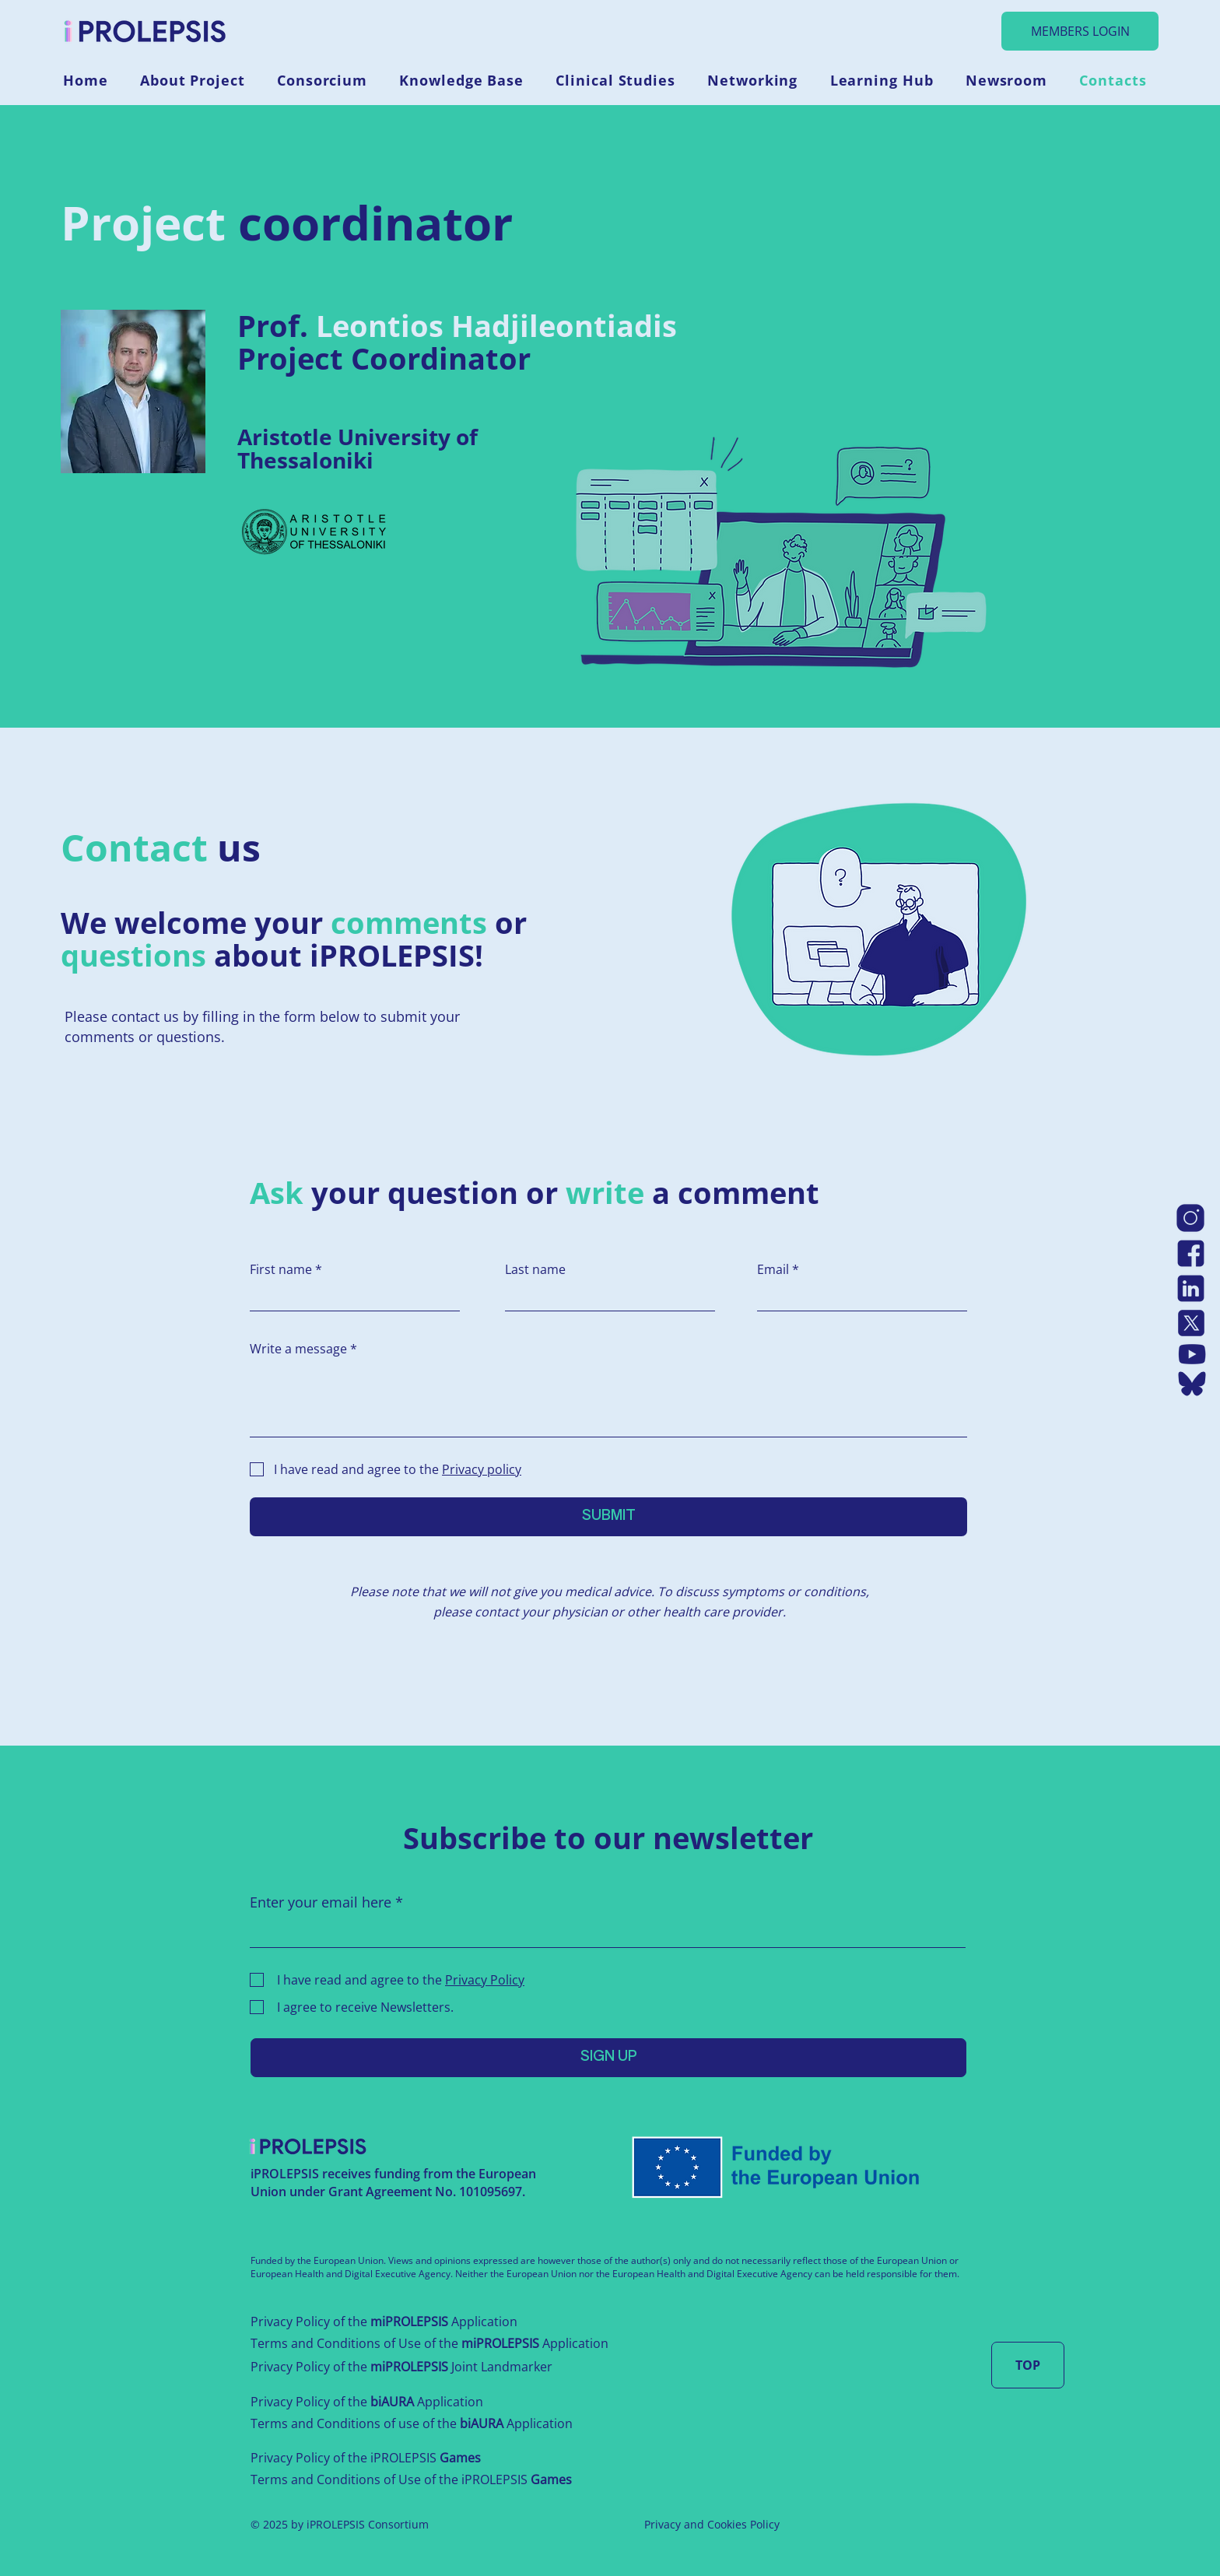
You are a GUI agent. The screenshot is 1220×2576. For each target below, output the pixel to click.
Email (773, 1269)
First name (281, 1269)
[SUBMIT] (608, 1516)
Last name (535, 1269)
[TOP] (1027, 2365)
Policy (765, 2524)
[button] (197, 80)
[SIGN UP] (608, 2057)
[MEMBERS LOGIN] (1080, 31)
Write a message (298, 1348)
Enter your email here (320, 1902)
